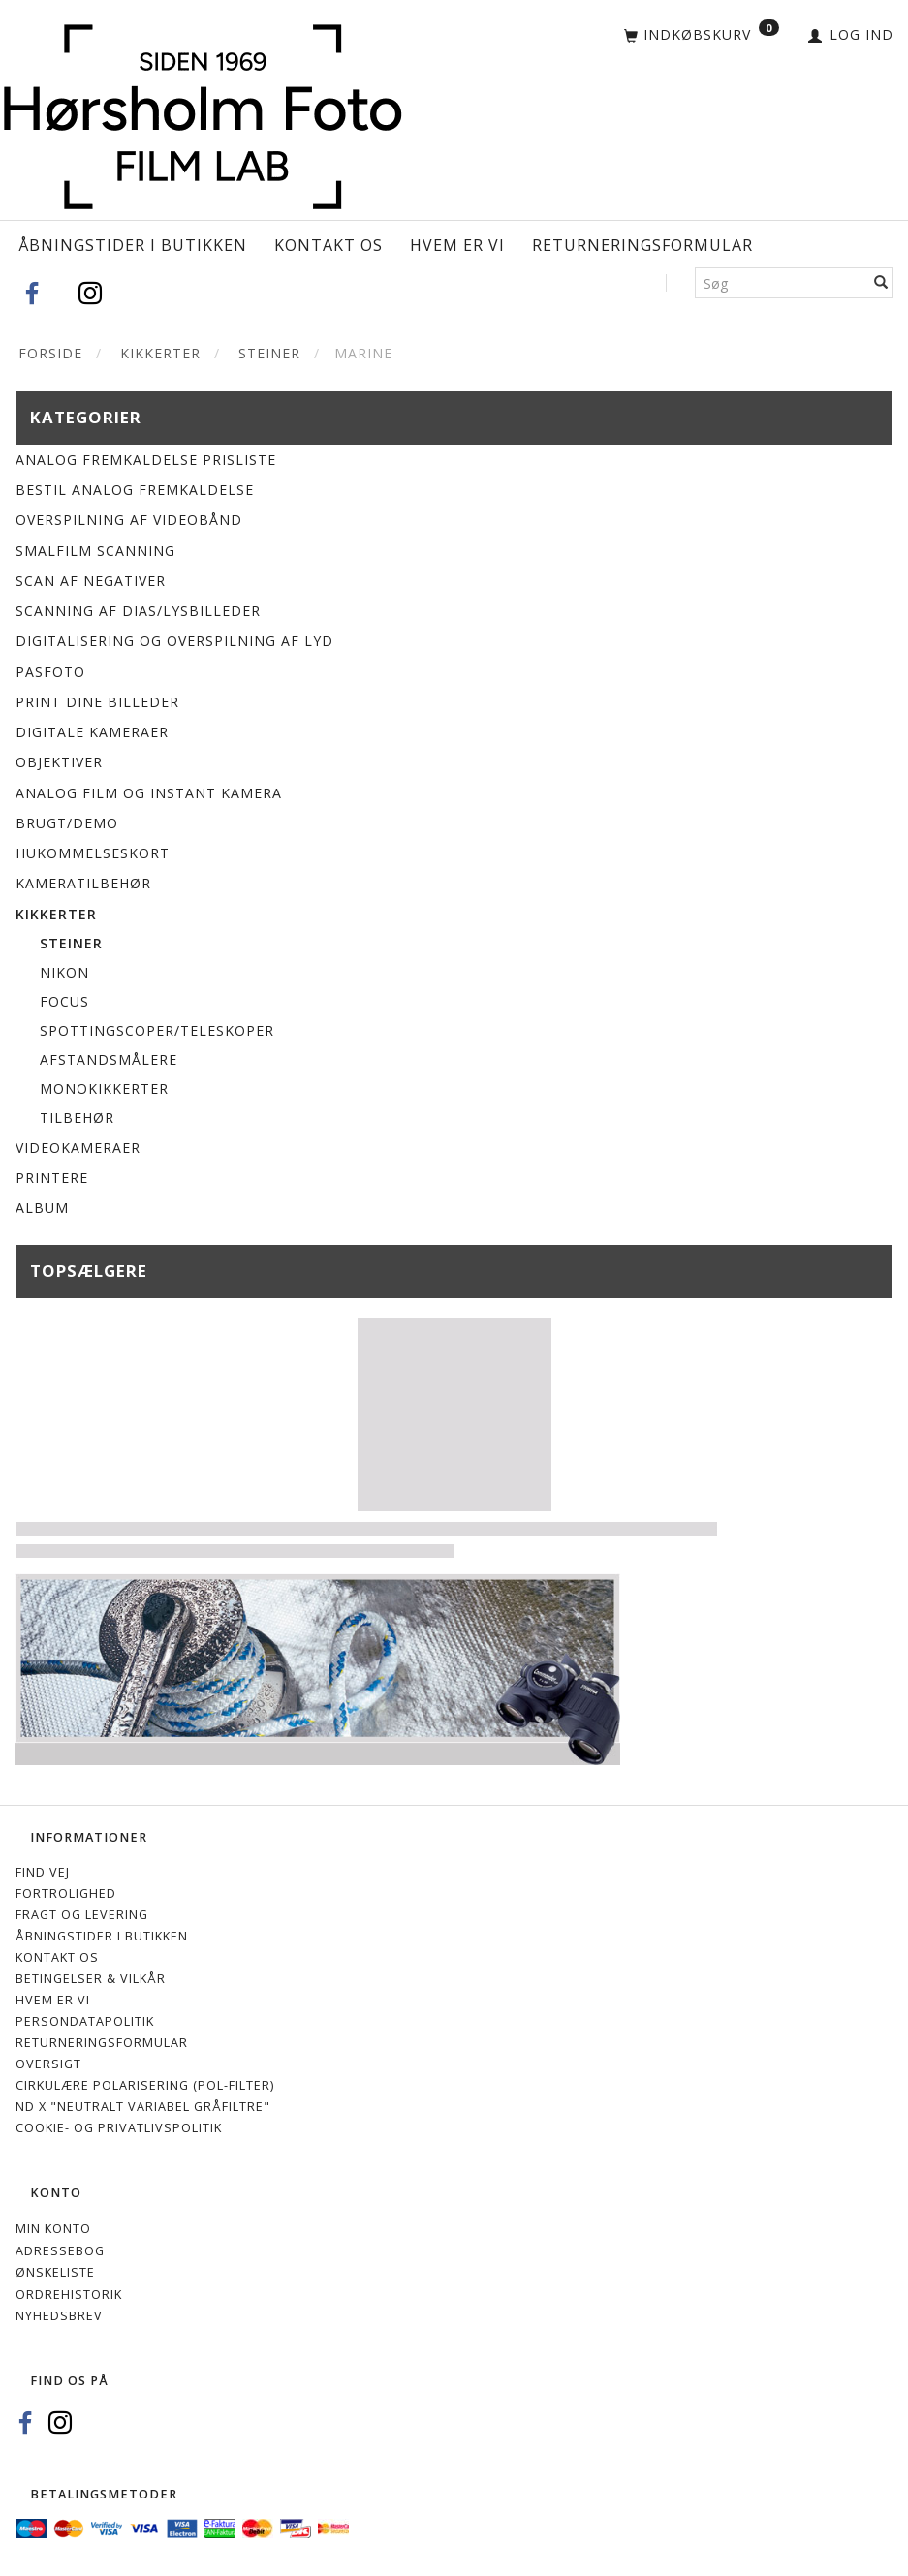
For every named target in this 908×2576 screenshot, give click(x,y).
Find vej (43, 1872)
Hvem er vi (457, 245)
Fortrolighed (66, 1893)
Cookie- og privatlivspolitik (119, 2128)
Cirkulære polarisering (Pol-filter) (145, 2085)
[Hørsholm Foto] (202, 113)
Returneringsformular (642, 245)
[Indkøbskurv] (701, 35)
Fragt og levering (82, 1915)
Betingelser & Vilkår (91, 1979)
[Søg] (881, 283)
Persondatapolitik (85, 2021)
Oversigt (48, 2064)
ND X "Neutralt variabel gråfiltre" (143, 2106)
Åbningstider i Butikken (132, 245)
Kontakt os (328, 245)
